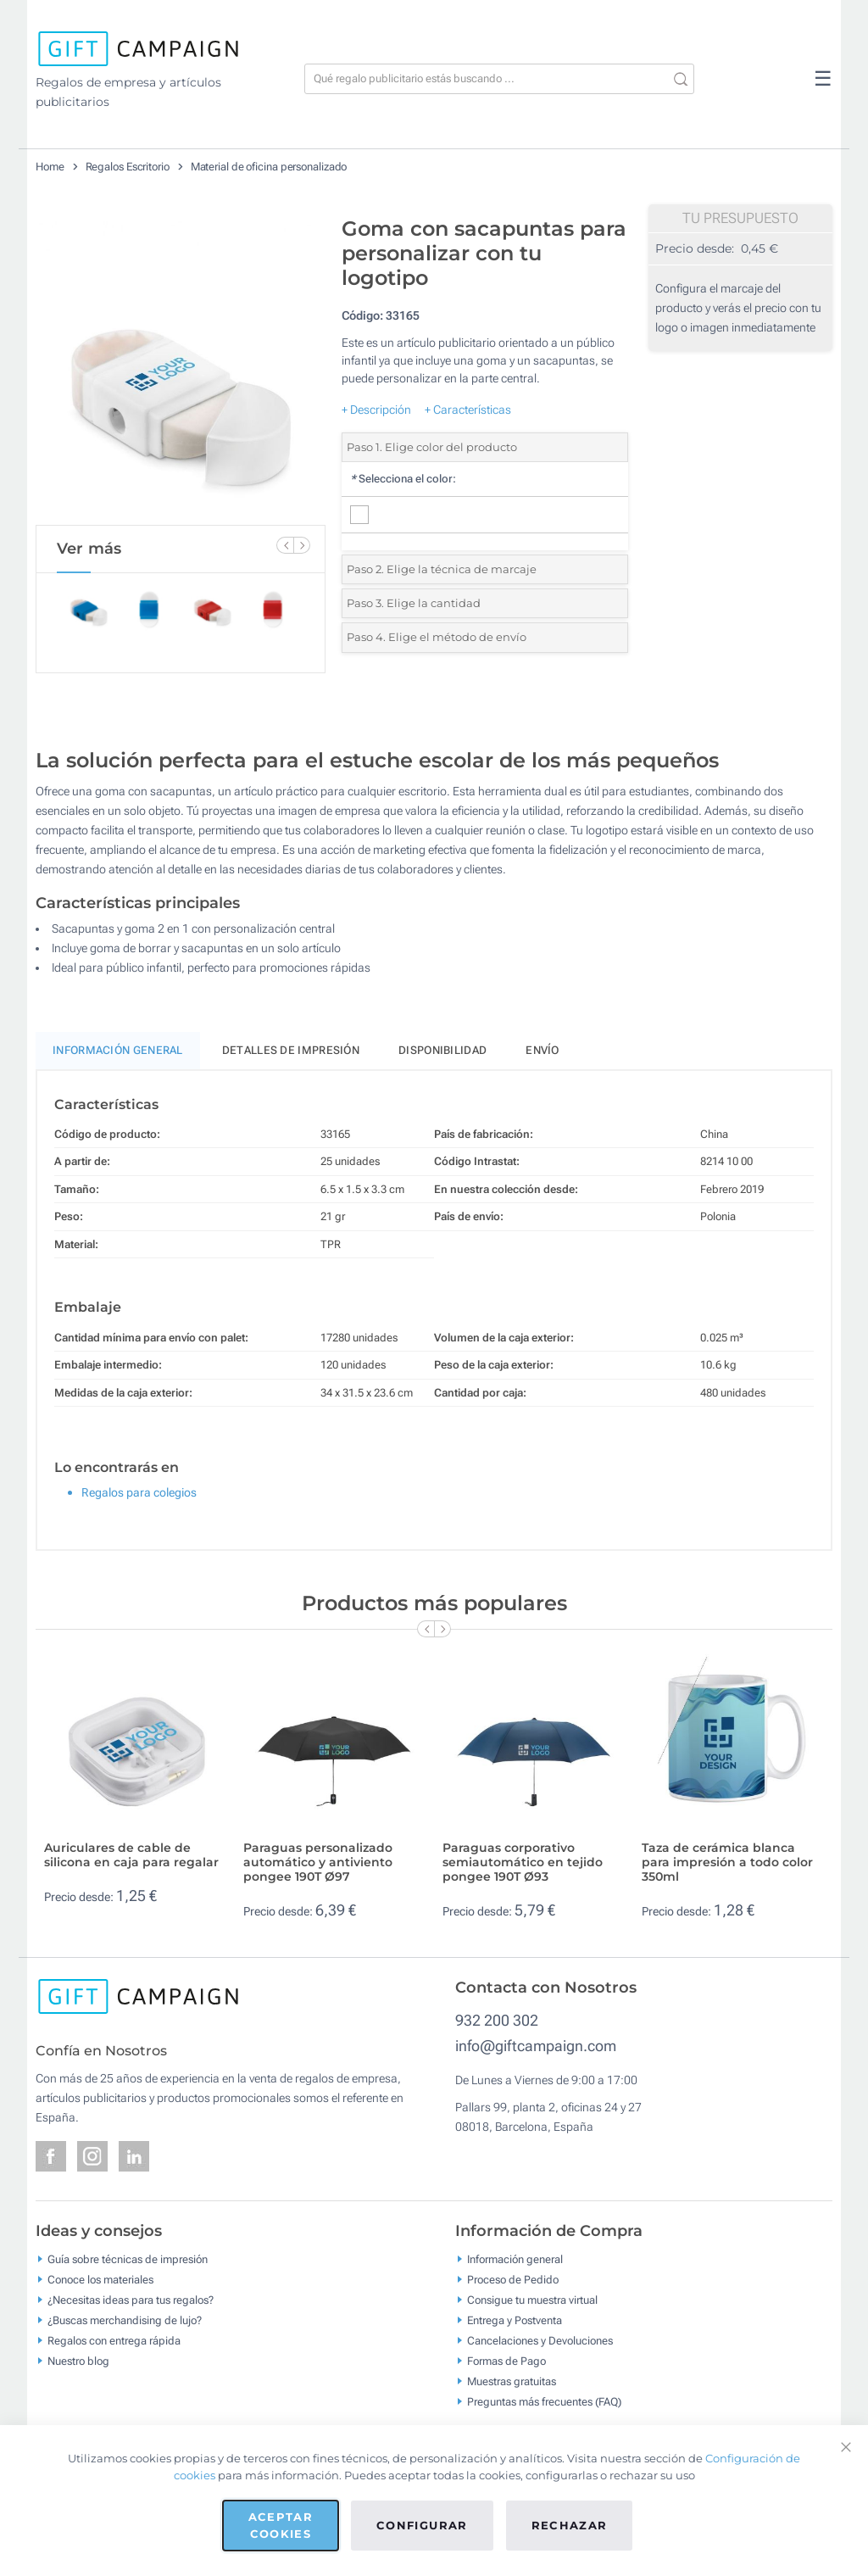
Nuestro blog (78, 2361)
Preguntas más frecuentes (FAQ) (544, 2401)
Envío (542, 1050)
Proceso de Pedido (513, 2279)
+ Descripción (376, 409)
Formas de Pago (506, 2361)
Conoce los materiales (100, 2279)
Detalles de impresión (290, 1050)
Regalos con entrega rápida (114, 2340)
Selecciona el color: (403, 478)
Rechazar (569, 2525)
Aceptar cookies (280, 2525)
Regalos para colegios (139, 1492)
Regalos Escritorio (128, 166)
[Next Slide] (301, 545)
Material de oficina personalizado (269, 166)
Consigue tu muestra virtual (532, 2300)
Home (50, 166)
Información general (515, 2259)
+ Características (468, 409)
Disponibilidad (442, 1050)
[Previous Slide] (284, 545)
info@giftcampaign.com (535, 2046)
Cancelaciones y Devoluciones (540, 2340)
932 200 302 (496, 2020)
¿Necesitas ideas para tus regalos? (130, 2300)
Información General (118, 1050)
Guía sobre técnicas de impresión (127, 2259)
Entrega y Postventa (514, 2320)
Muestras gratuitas (511, 2381)
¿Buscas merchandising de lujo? (124, 2320)
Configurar (422, 2525)
